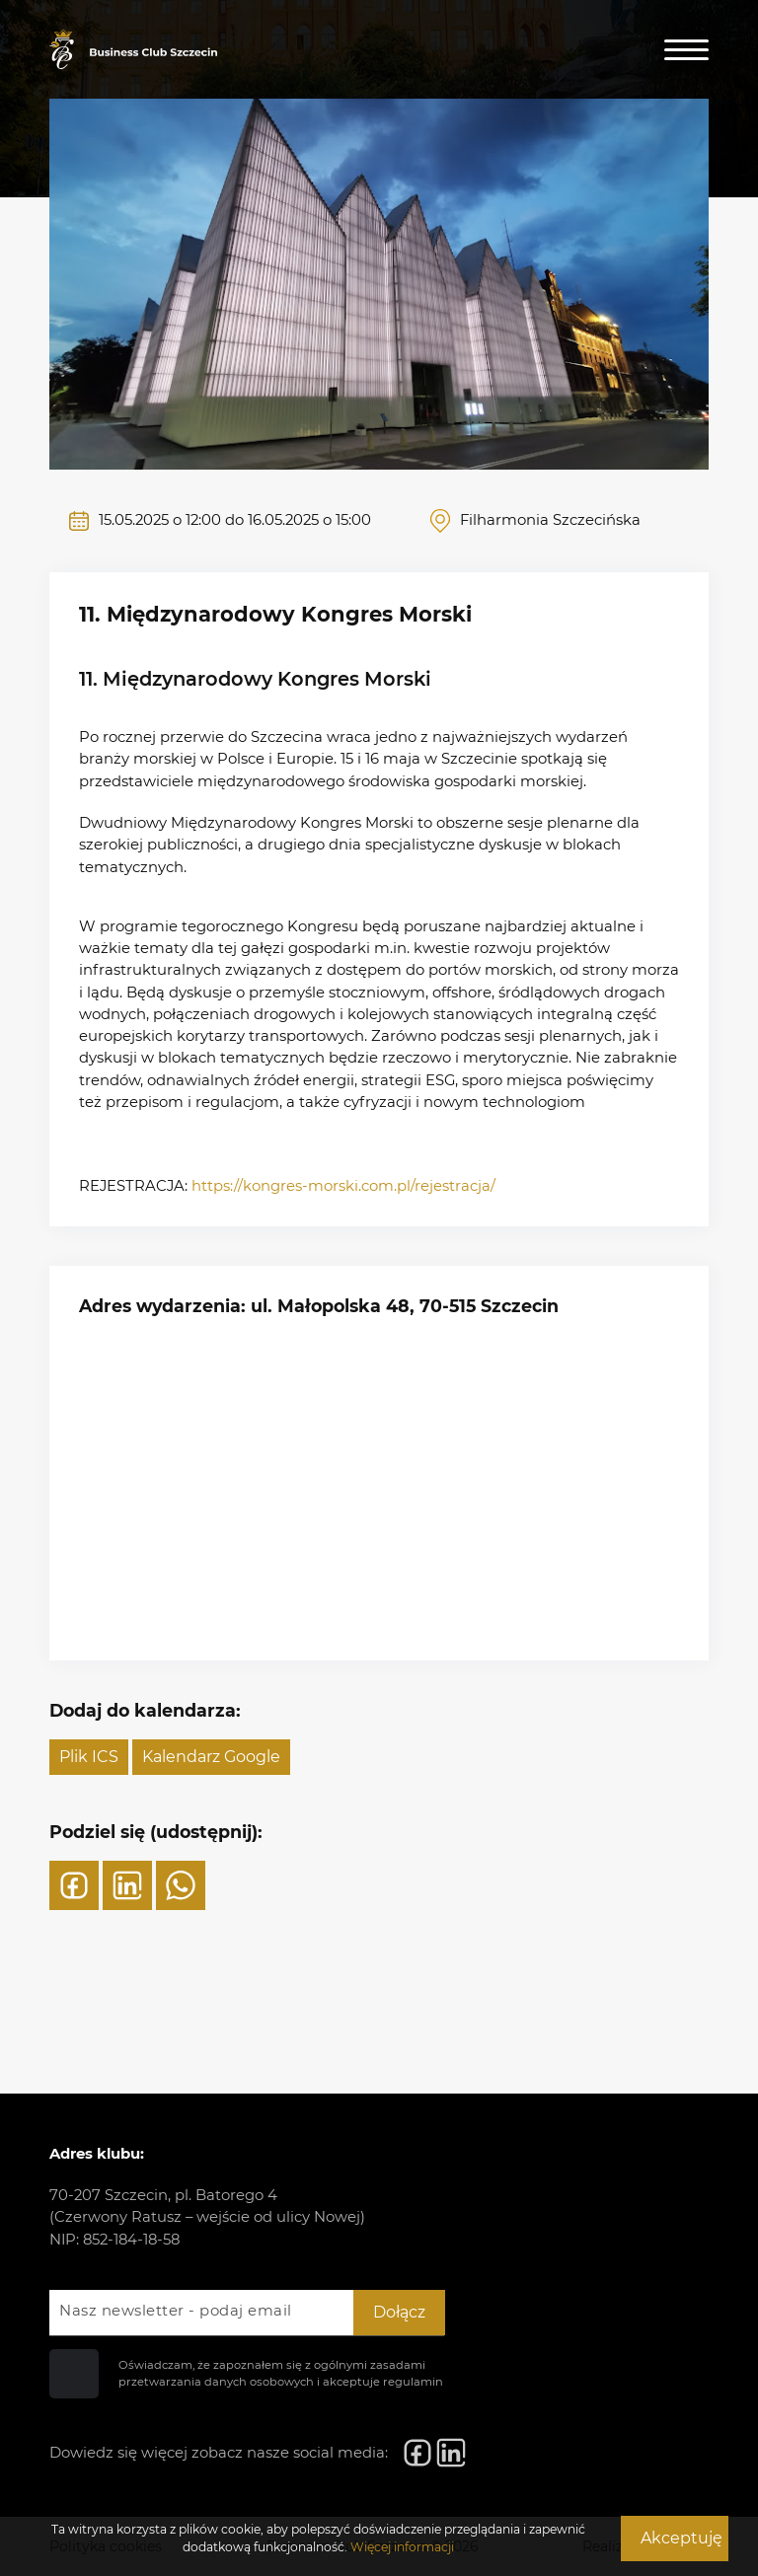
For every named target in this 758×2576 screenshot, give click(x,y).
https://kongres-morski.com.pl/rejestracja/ (343, 1186)
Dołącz (399, 2312)
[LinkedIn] (127, 1885)
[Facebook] (74, 1885)
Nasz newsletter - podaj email (175, 2310)
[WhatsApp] (180, 1885)
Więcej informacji (402, 2546)
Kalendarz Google (211, 1756)
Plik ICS (88, 1756)
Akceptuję (681, 2538)
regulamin (413, 2382)
